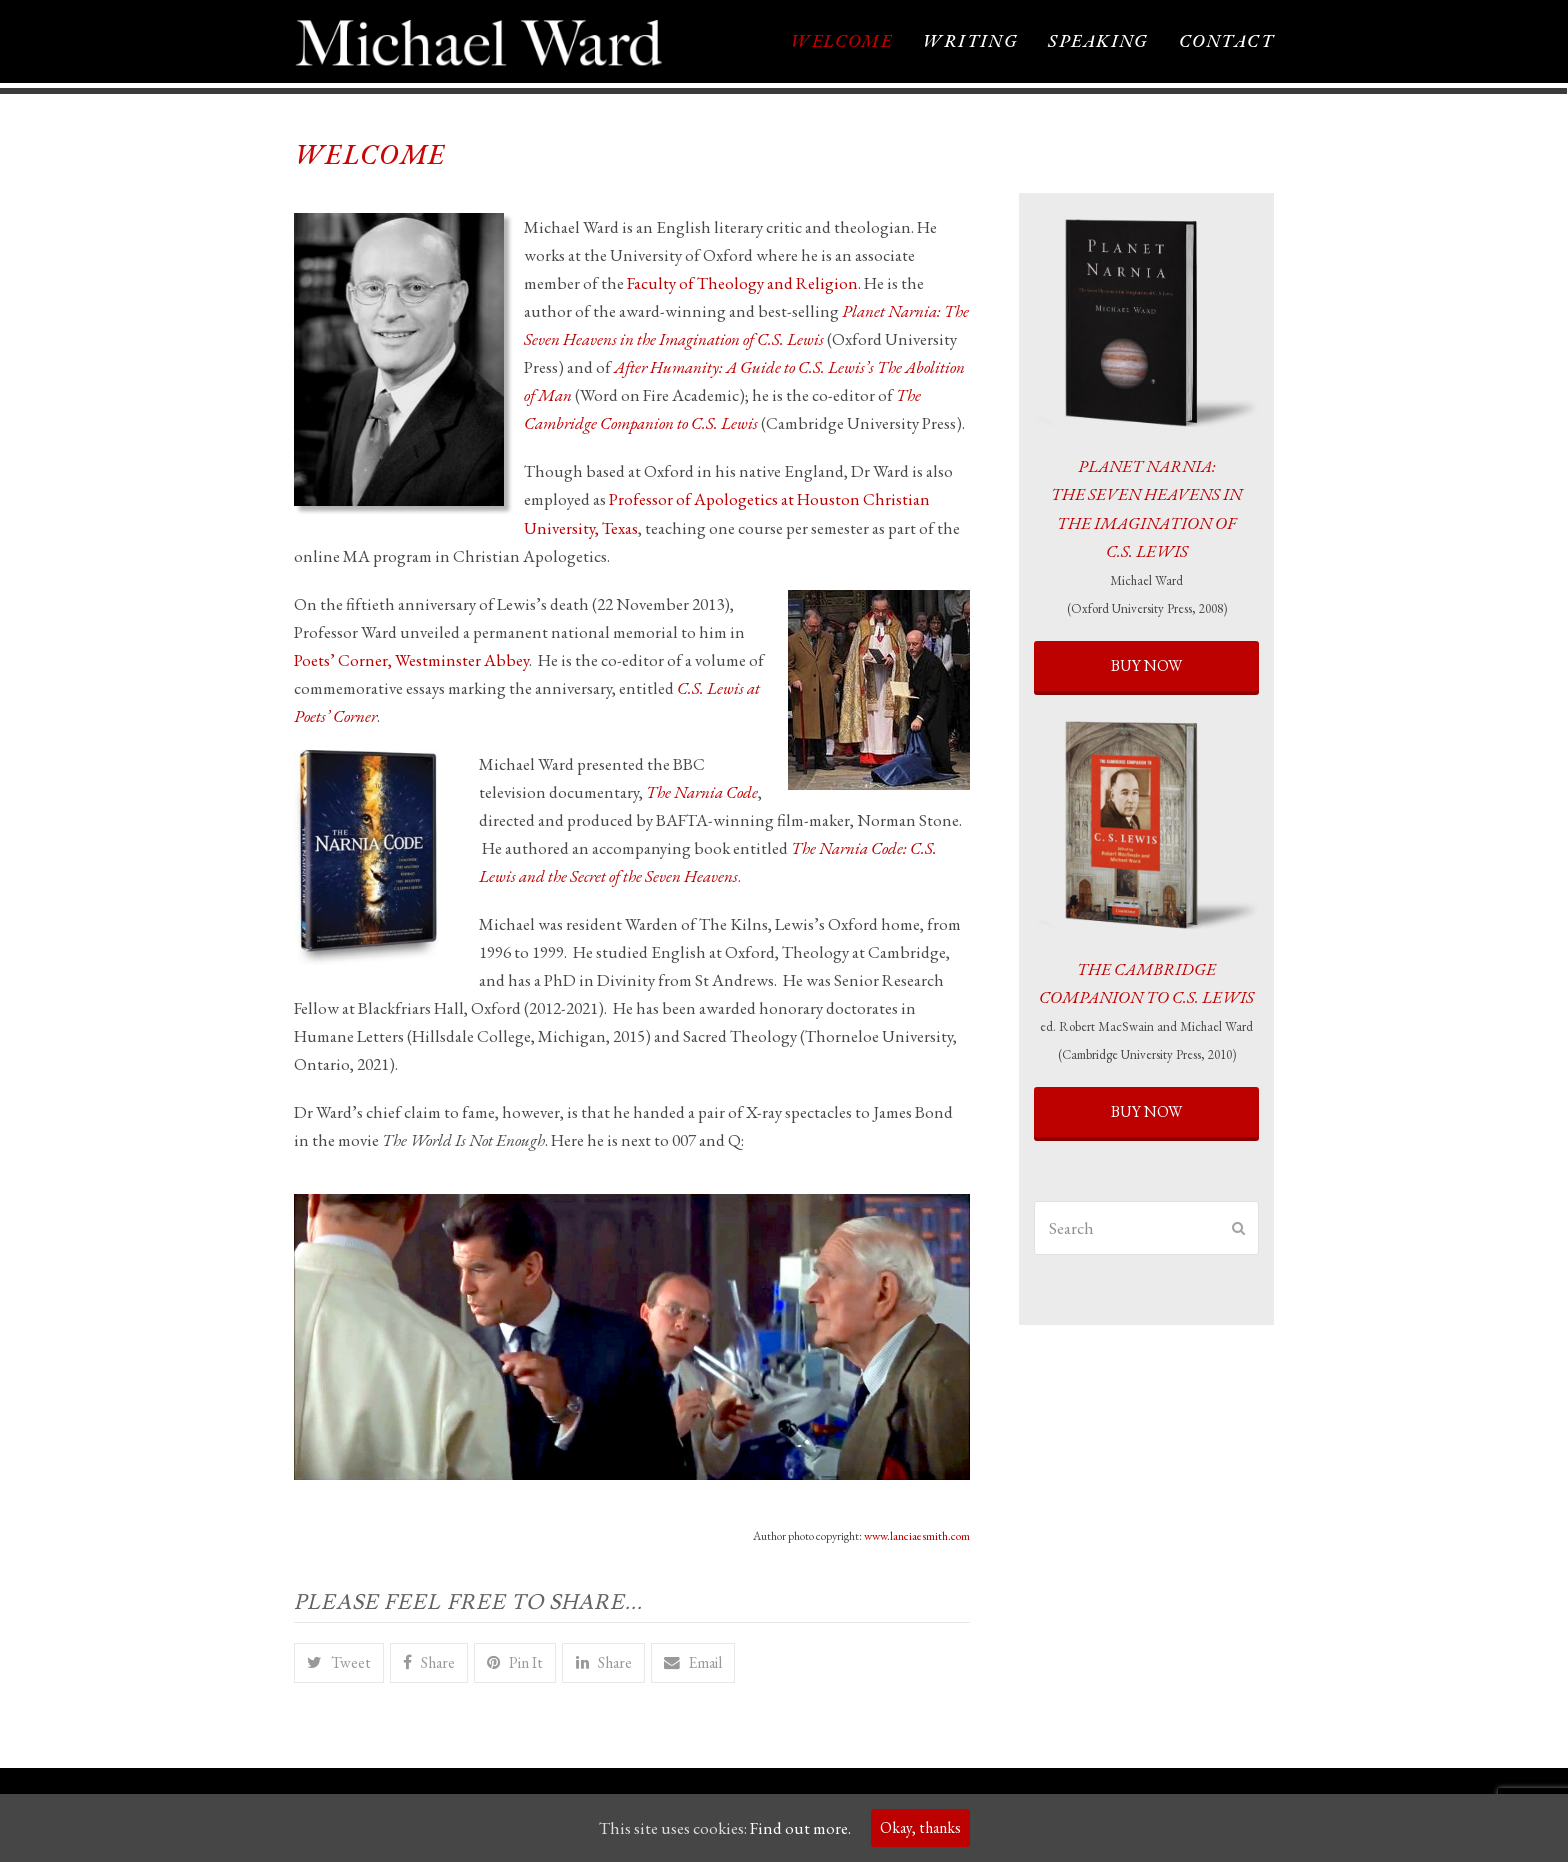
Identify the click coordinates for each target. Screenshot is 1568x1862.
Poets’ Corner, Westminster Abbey (411, 662)
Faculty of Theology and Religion (742, 286)
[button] (339, 1665)
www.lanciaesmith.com (917, 1538)
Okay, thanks (920, 1827)
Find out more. (800, 1828)
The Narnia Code (702, 794)
